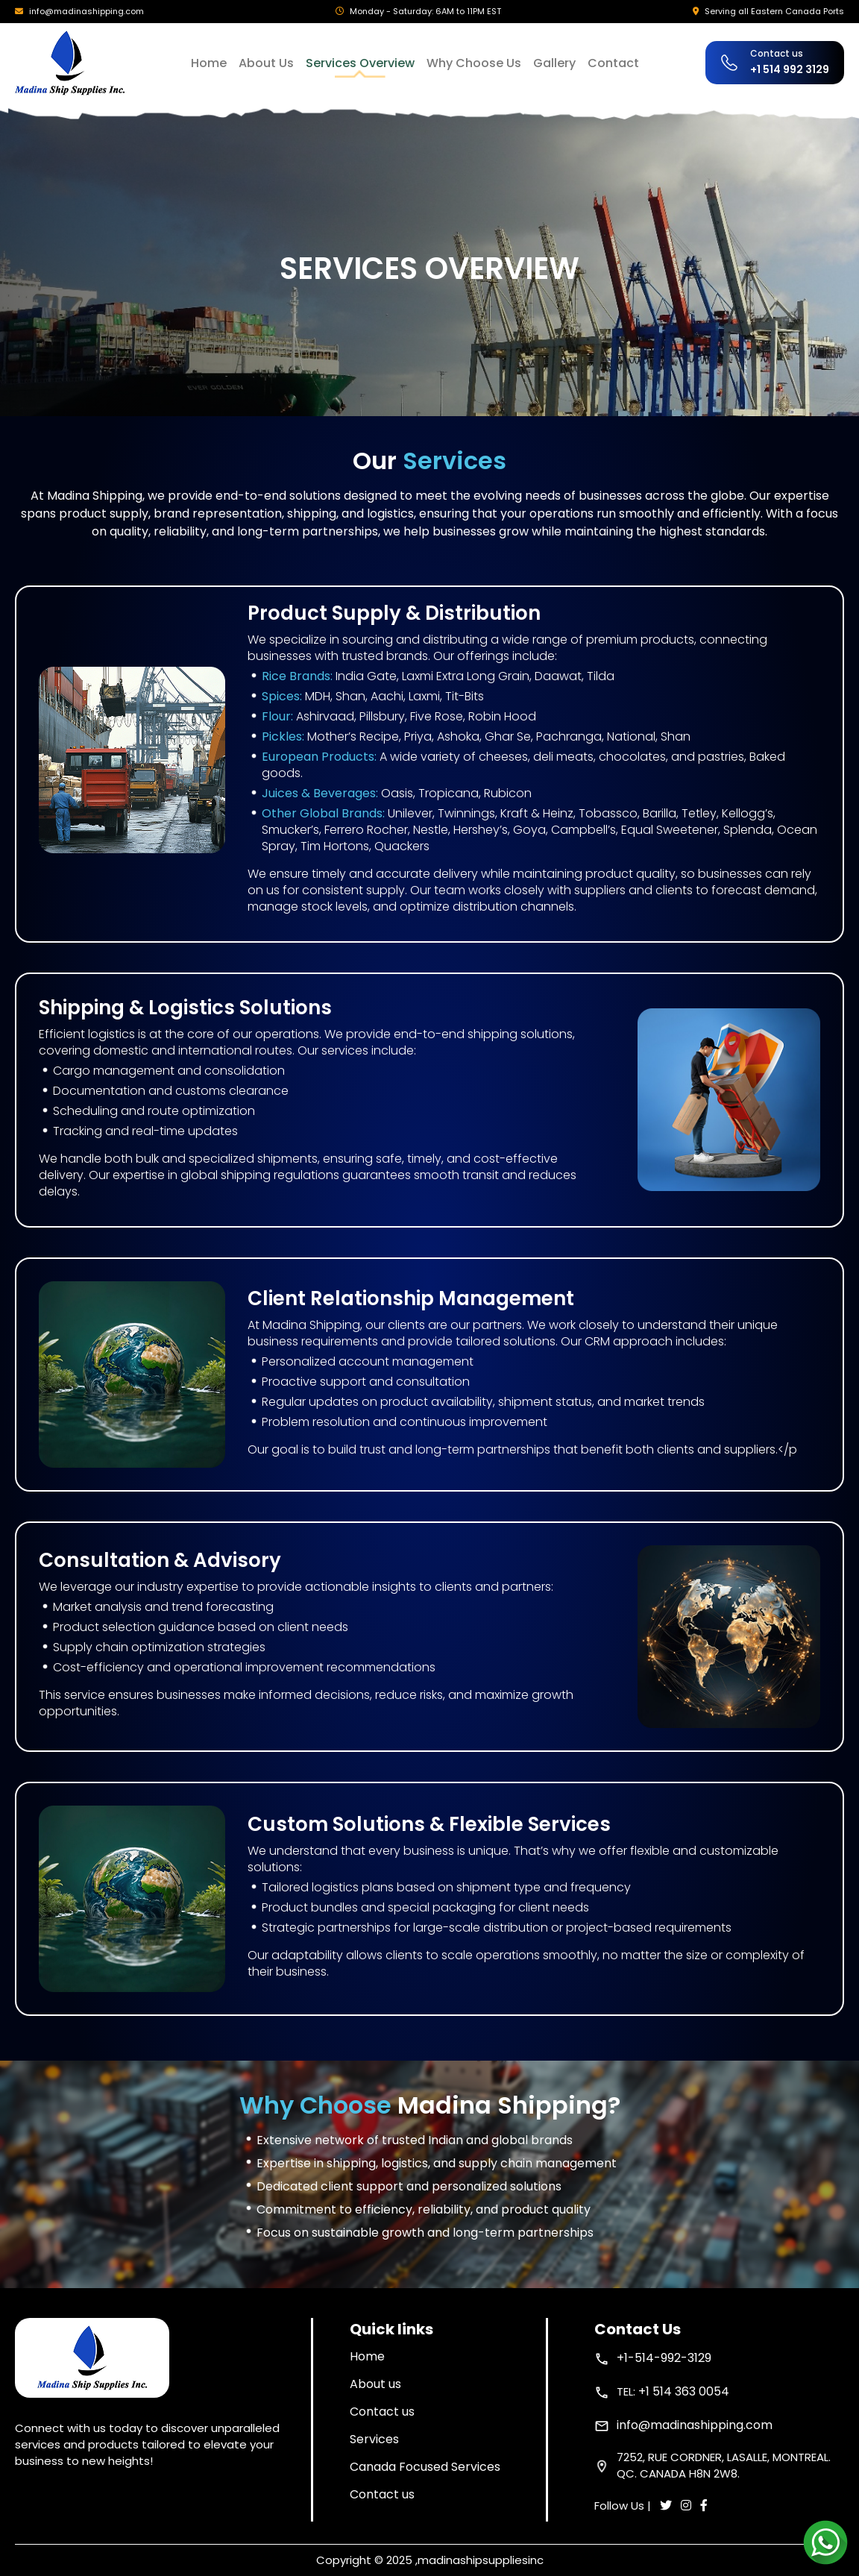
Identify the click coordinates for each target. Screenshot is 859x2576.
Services (374, 2439)
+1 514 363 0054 (683, 2391)
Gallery (554, 63)
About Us (266, 63)
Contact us (382, 2411)
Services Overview (360, 63)
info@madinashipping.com (86, 11)
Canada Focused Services (425, 2466)
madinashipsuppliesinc (481, 2560)
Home (209, 63)
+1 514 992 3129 (789, 69)
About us (375, 2384)
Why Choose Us (474, 63)
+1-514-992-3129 (664, 2357)
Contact (613, 63)
